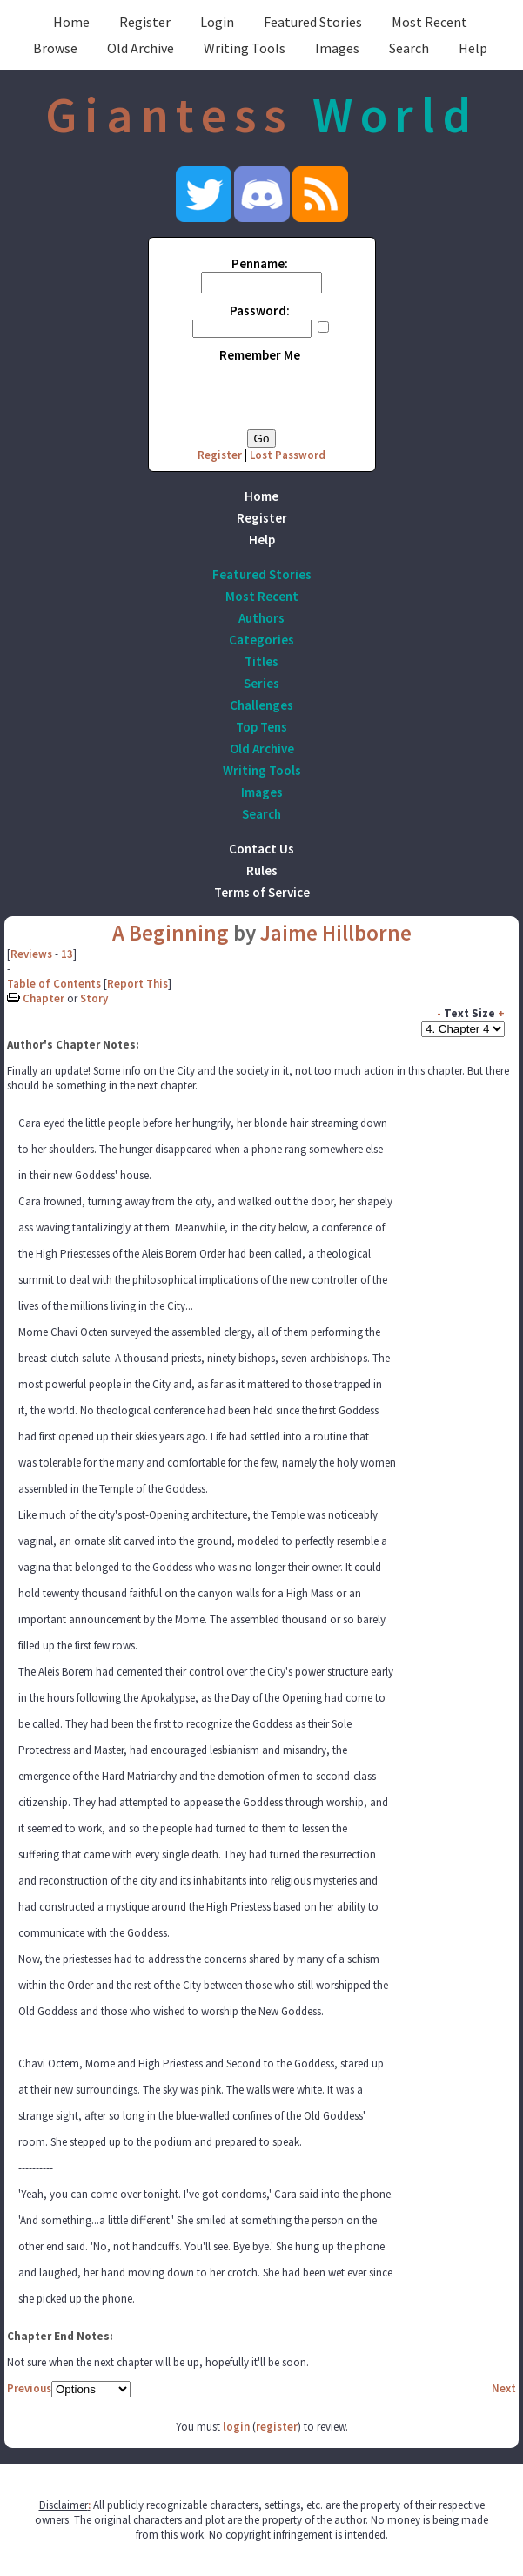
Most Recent (429, 21)
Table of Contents (54, 983)
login (236, 2426)
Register (145, 21)
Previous (29, 2388)
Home (71, 21)
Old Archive (140, 48)
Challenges (261, 705)
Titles (261, 661)
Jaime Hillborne (336, 933)
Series (261, 683)
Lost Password (287, 455)
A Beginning (170, 933)
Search (409, 48)
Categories (261, 639)
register (277, 2426)
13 (67, 954)
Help (473, 48)
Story (94, 998)
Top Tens (261, 726)
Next (504, 2388)
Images (337, 48)
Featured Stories (313, 21)
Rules (262, 870)
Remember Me (259, 355)
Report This (137, 983)
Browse (55, 48)
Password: (260, 310)
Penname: (259, 263)
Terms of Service (262, 892)
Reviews (31, 954)
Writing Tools (244, 48)
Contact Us (261, 848)
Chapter (43, 998)
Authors (261, 618)
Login (217, 21)
